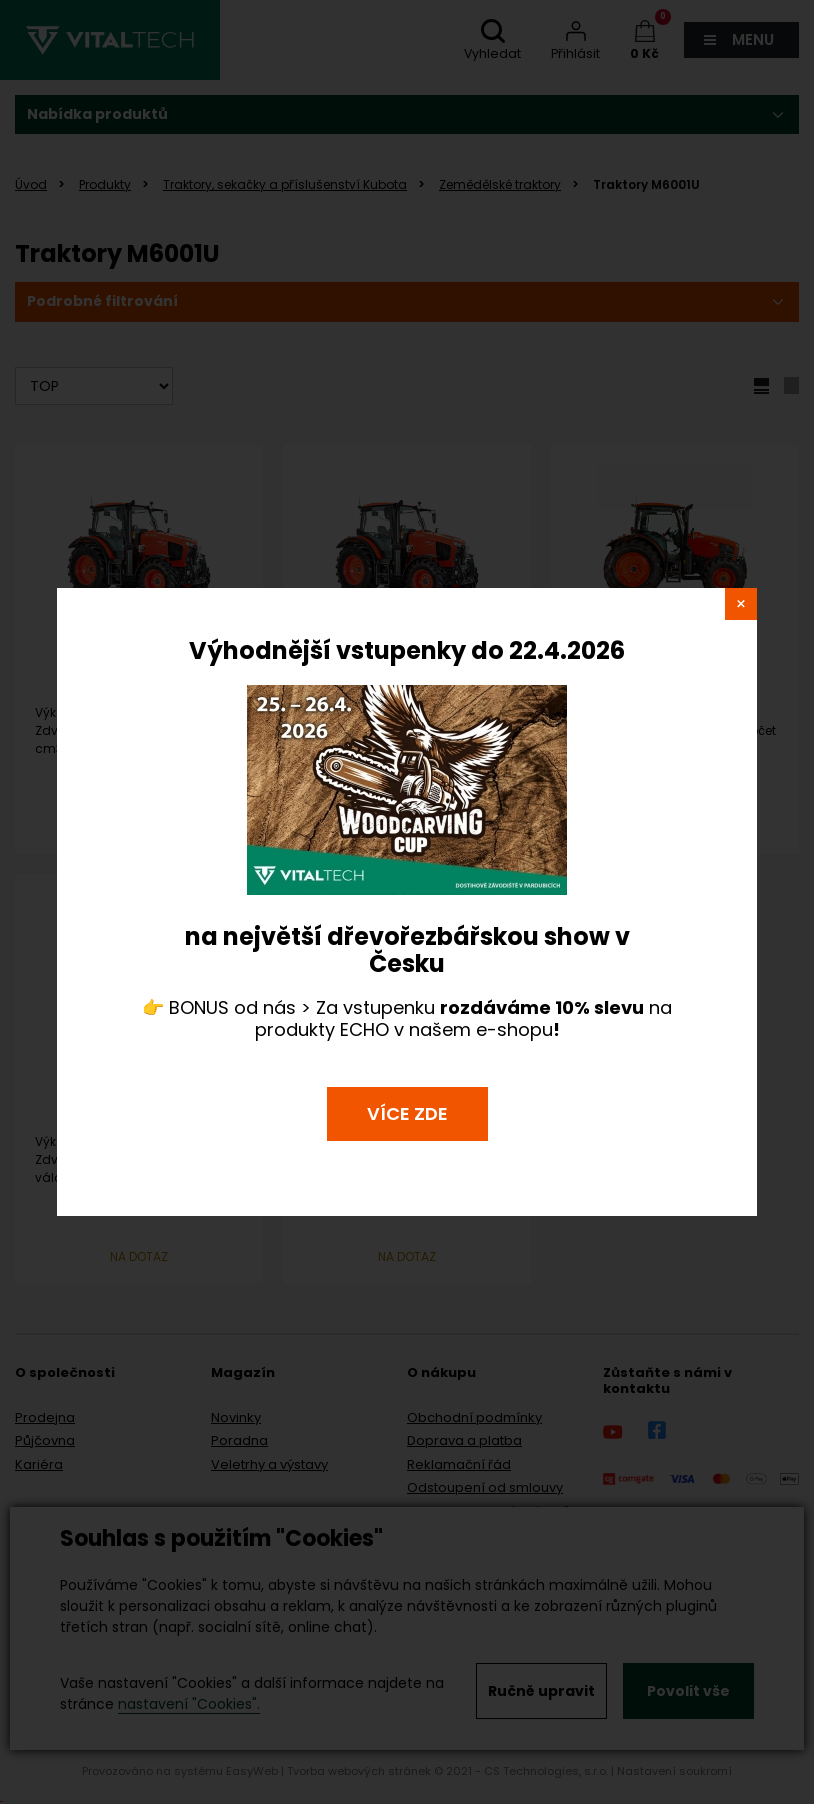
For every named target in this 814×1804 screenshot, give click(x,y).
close (741, 604)
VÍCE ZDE (407, 1113)
